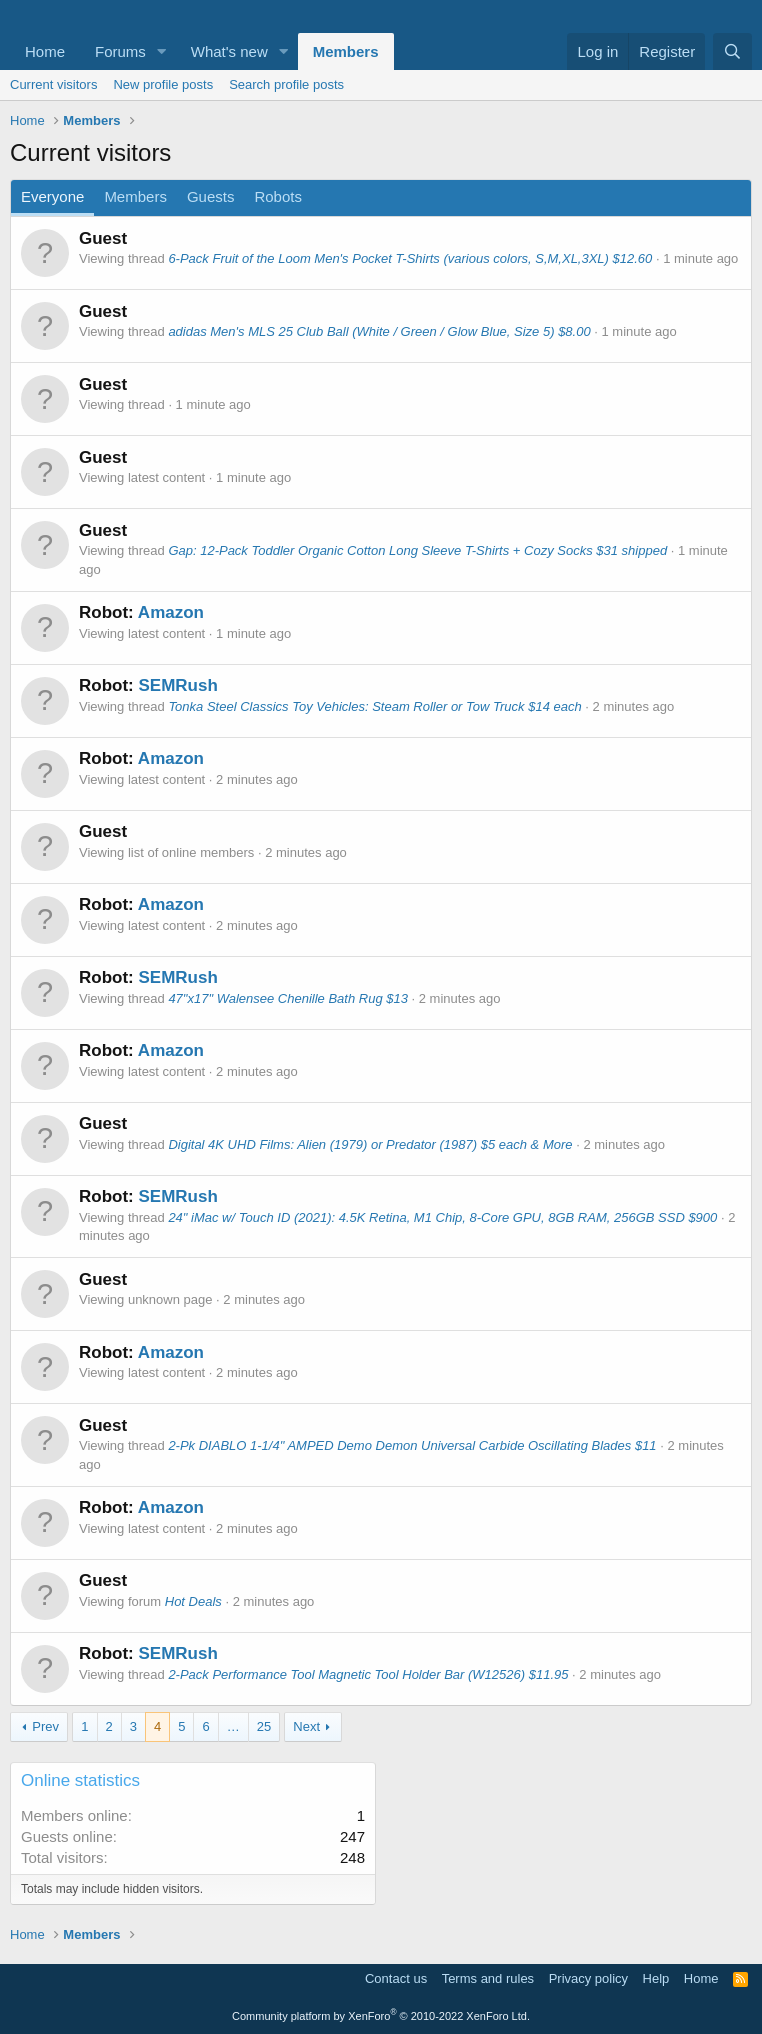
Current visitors (53, 84)
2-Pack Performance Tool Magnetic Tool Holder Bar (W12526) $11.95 (368, 1674)
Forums (120, 51)
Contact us (396, 1978)
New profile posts (163, 84)
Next (306, 1726)
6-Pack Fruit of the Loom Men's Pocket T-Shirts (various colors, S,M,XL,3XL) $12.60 (410, 258)
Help (656, 1978)
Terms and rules (488, 1978)
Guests (211, 196)
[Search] (732, 51)
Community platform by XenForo (381, 2016)
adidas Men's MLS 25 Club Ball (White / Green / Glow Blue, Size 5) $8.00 (379, 331)
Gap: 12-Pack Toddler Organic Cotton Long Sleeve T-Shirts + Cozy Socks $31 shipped (417, 550)
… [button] (233, 1726)
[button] (162, 51)
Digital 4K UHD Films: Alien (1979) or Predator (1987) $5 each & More (370, 1144)
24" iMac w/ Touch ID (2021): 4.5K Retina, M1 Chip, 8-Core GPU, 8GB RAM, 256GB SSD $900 (442, 1217)
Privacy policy (588, 1978)
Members (346, 51)
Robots (278, 196)
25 (264, 1726)
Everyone (52, 196)
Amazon (171, 612)
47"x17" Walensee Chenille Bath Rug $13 (288, 998)
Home (45, 51)
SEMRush (177, 685)
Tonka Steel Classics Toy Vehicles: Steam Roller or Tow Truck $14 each (374, 706)
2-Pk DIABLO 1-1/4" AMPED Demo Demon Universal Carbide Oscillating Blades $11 (412, 1445)
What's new (229, 51)
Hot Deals (193, 1601)
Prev (45, 1726)
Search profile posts (286, 84)
